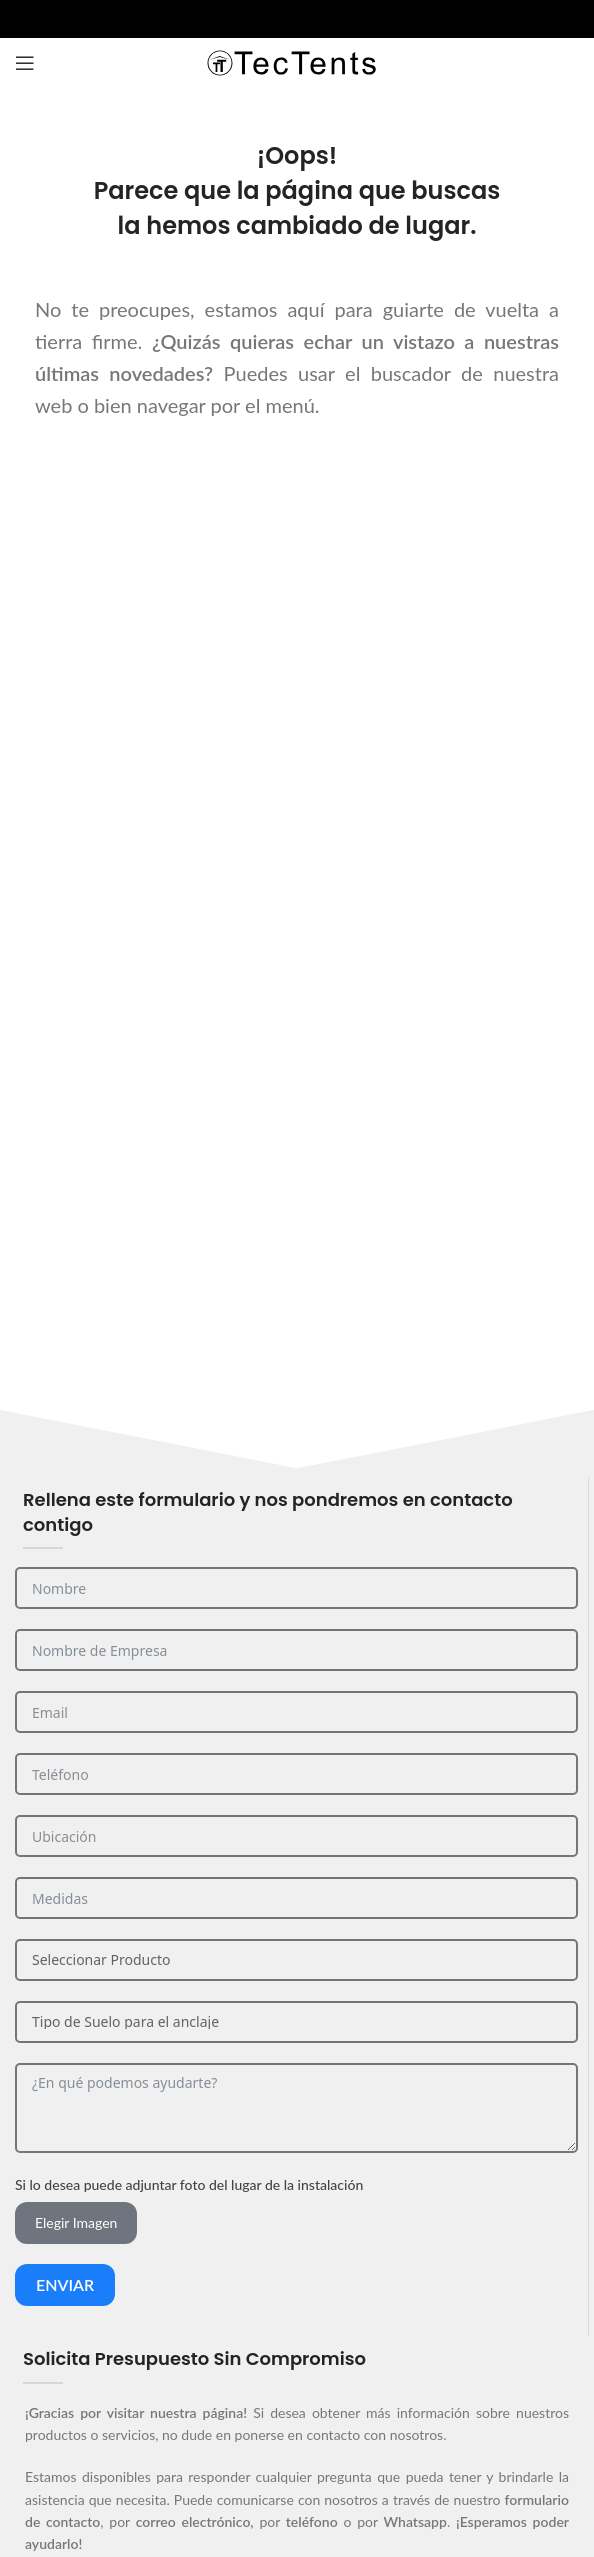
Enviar (65, 2284)
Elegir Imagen (76, 2222)
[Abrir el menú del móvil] (25, 63)
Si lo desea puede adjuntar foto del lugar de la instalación (189, 2184)
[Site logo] (297, 61)
